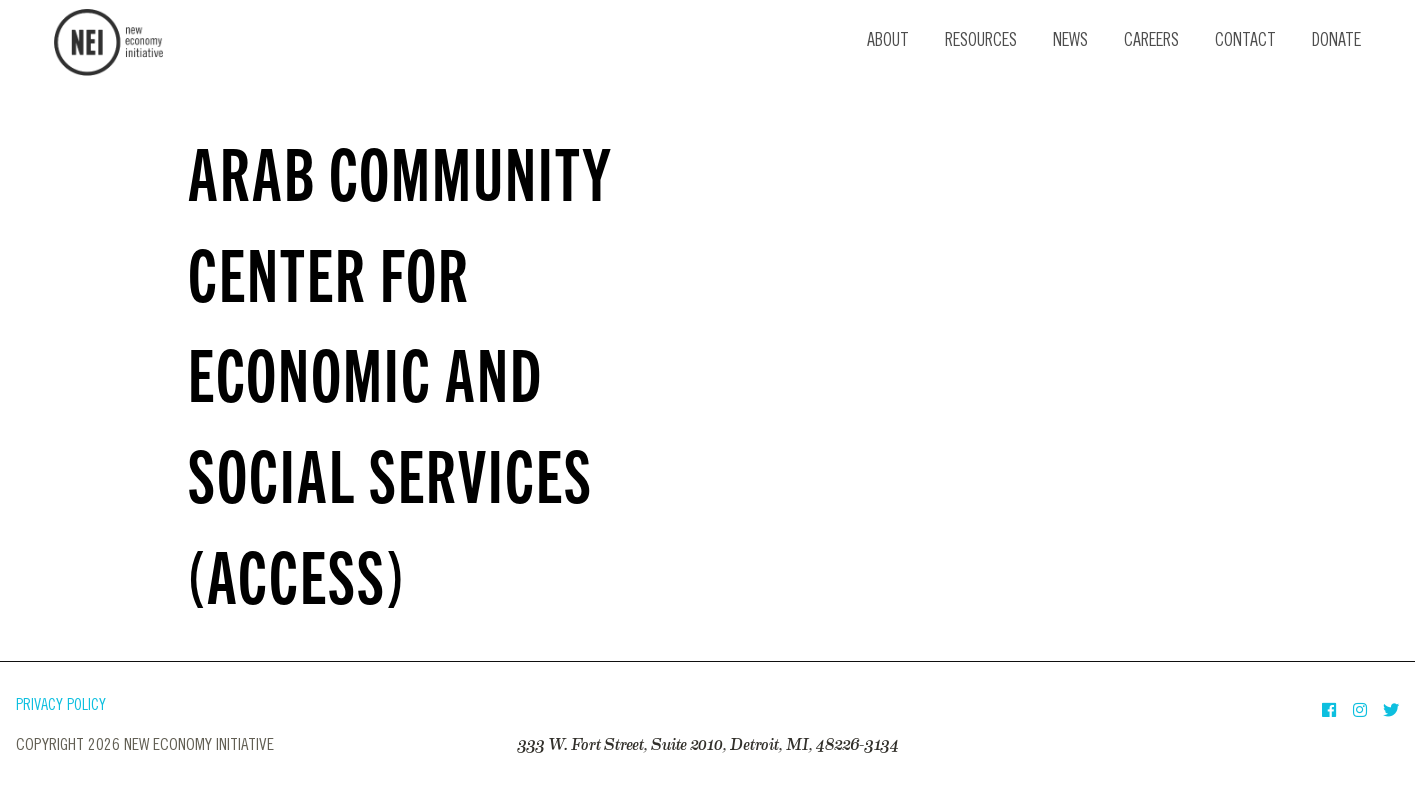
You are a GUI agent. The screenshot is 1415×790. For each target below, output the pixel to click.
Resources (981, 42)
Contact (1245, 42)
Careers (1151, 42)
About (888, 42)
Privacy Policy (61, 706)
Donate (1336, 42)
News (1070, 42)
